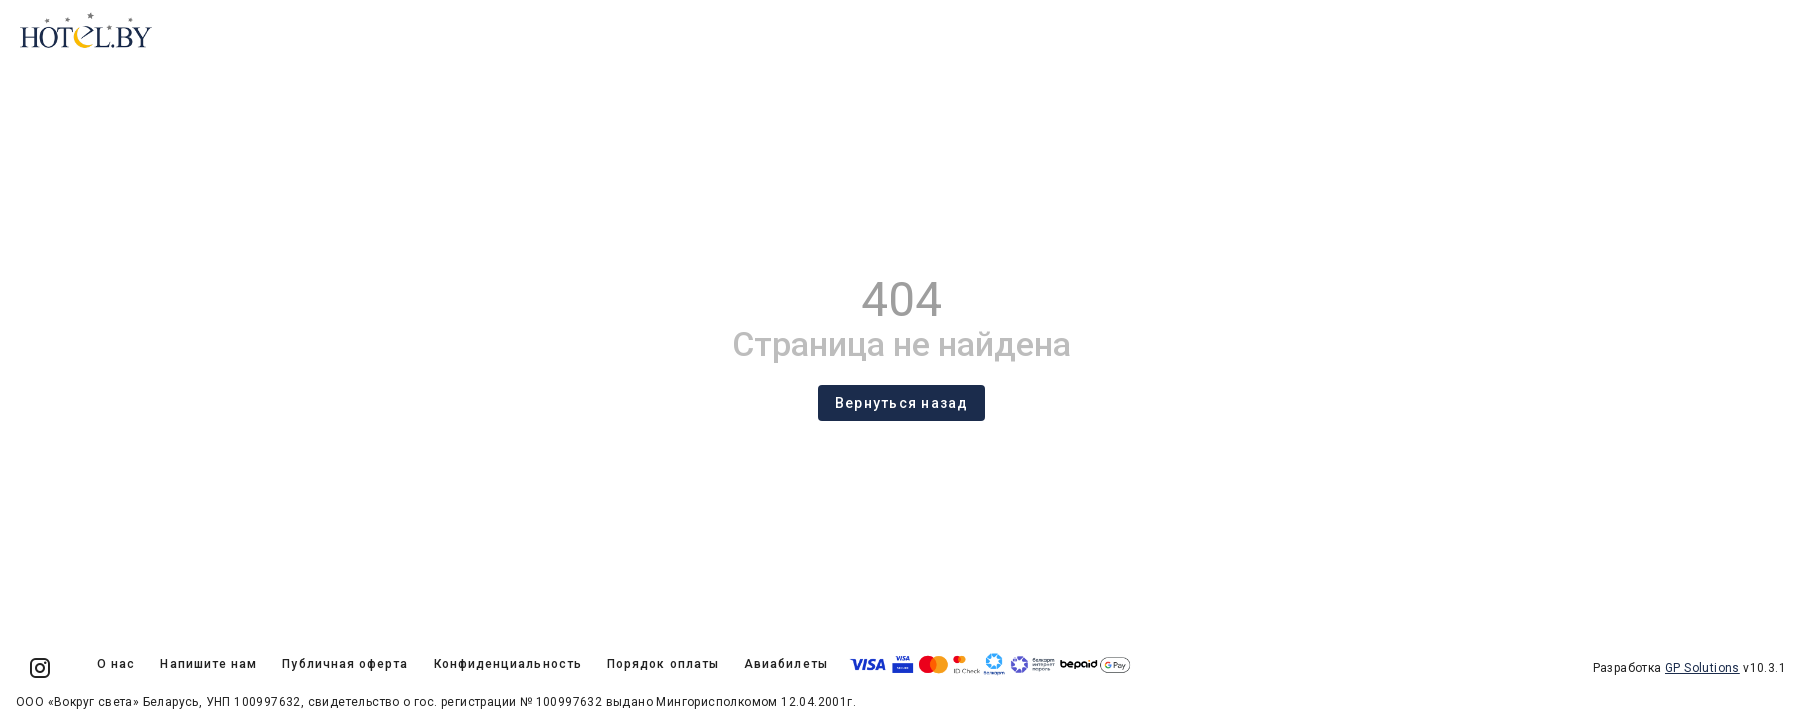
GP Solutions (1702, 668)
